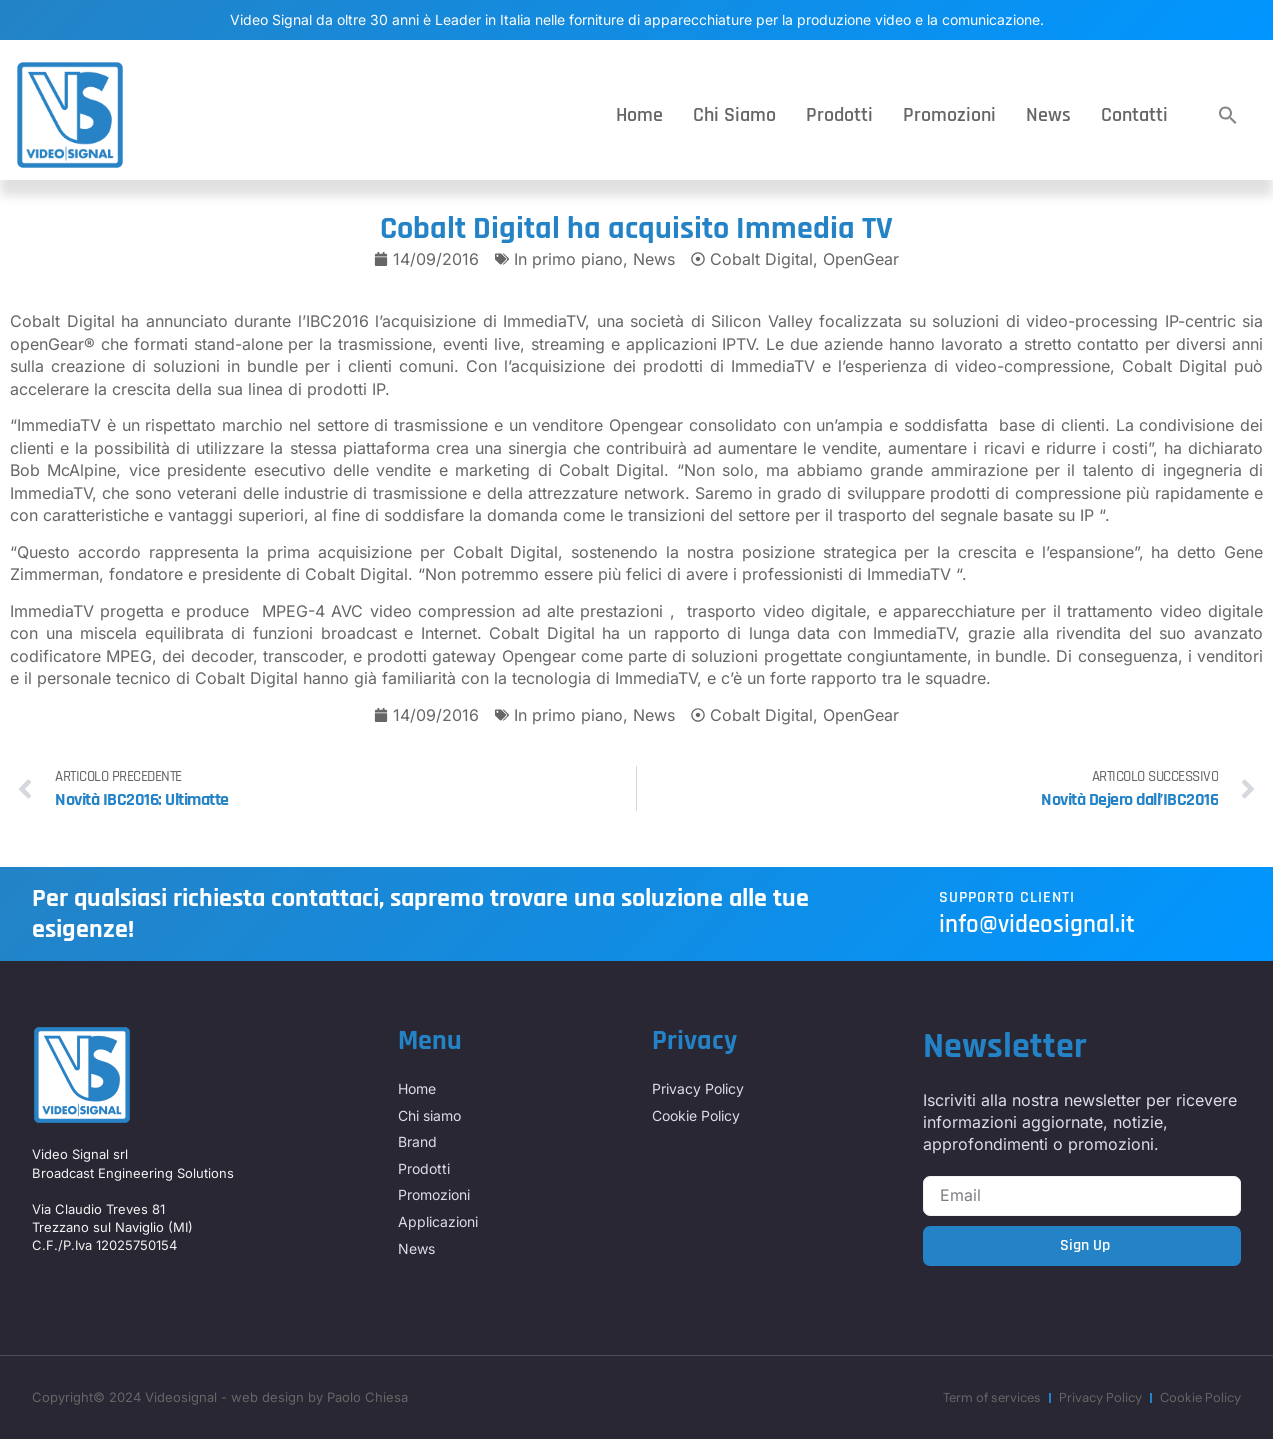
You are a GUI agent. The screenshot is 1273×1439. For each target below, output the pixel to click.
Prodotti (839, 115)
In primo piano (568, 259)
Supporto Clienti (1007, 897)
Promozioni (949, 115)
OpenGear (861, 259)
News (1048, 115)
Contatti (1134, 115)
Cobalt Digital (761, 259)
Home (639, 115)
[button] (1228, 115)
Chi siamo (734, 115)
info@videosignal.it (1037, 925)
